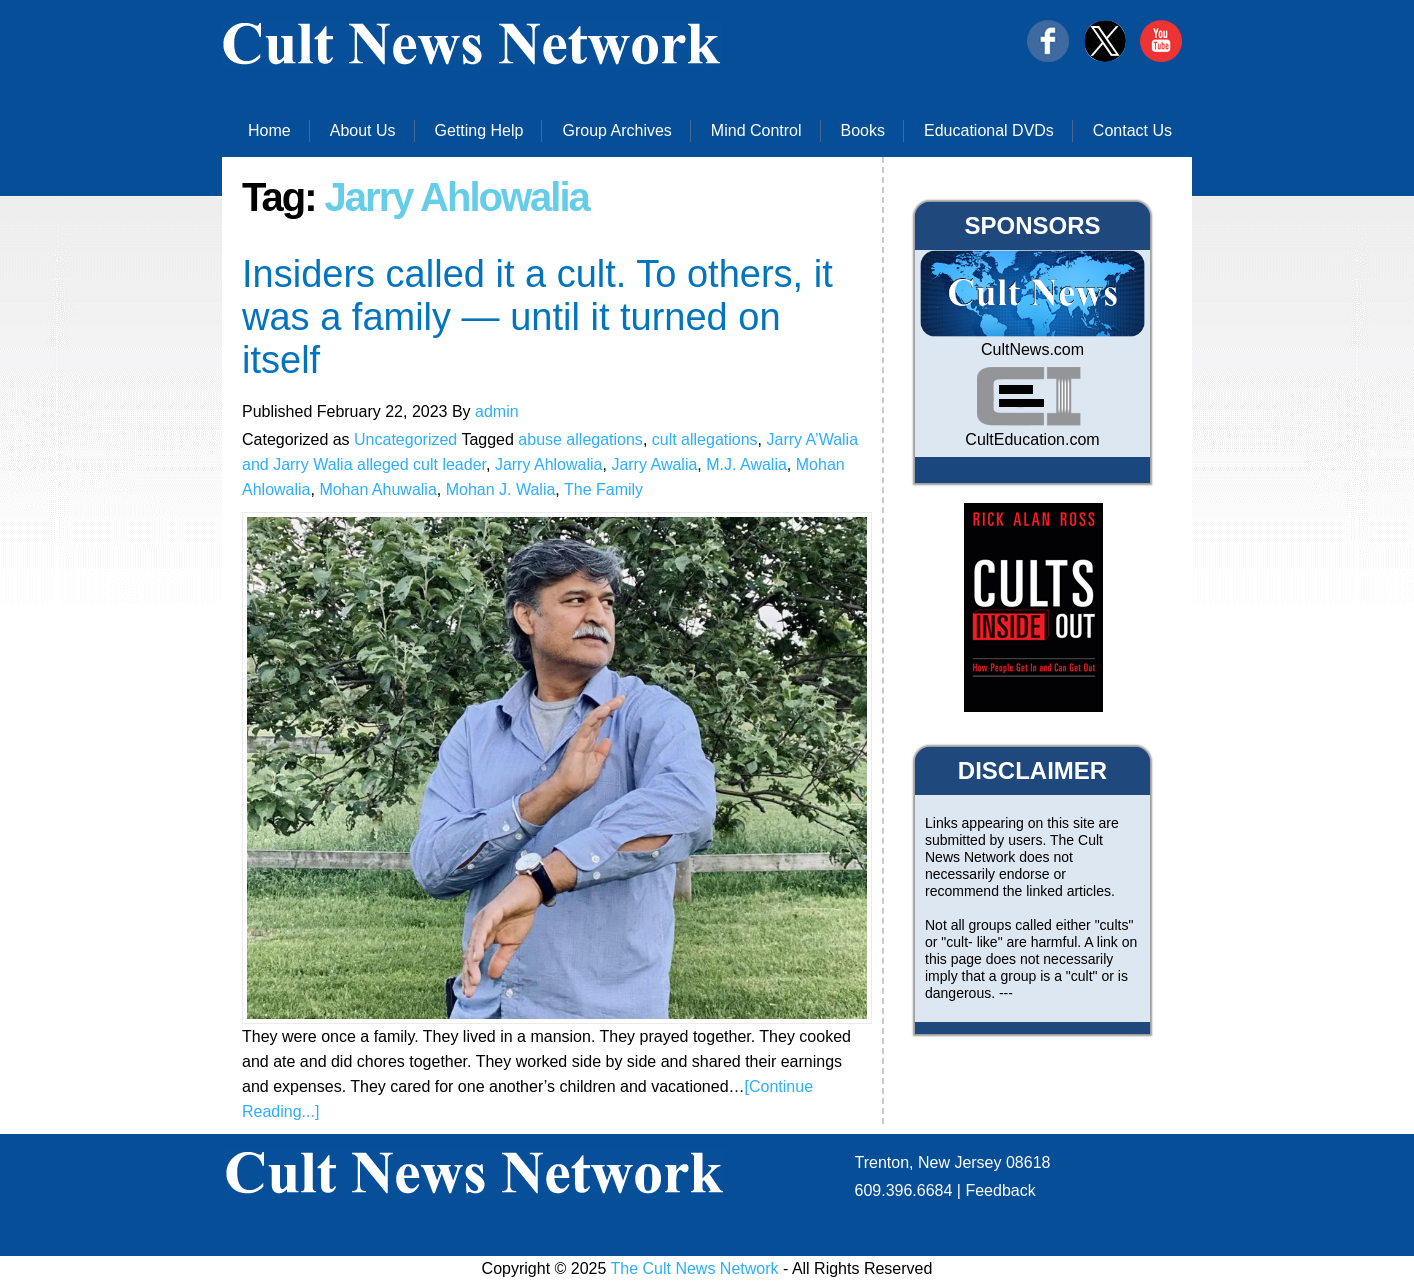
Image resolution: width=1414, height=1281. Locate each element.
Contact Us (1132, 130)
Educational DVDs (989, 130)
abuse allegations (580, 439)
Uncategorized (405, 439)
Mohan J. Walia (501, 489)
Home (269, 130)
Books (863, 130)
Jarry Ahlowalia (549, 464)
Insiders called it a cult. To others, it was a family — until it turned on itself (537, 317)
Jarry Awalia (654, 464)
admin (497, 411)
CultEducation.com (1032, 439)
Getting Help (479, 130)
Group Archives (616, 130)
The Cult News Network (695, 1268)
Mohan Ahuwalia (377, 489)
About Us (363, 130)
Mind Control (756, 130)
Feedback (1000, 1190)
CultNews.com (1032, 349)
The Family (603, 489)
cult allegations (705, 439)
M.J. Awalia (746, 464)
